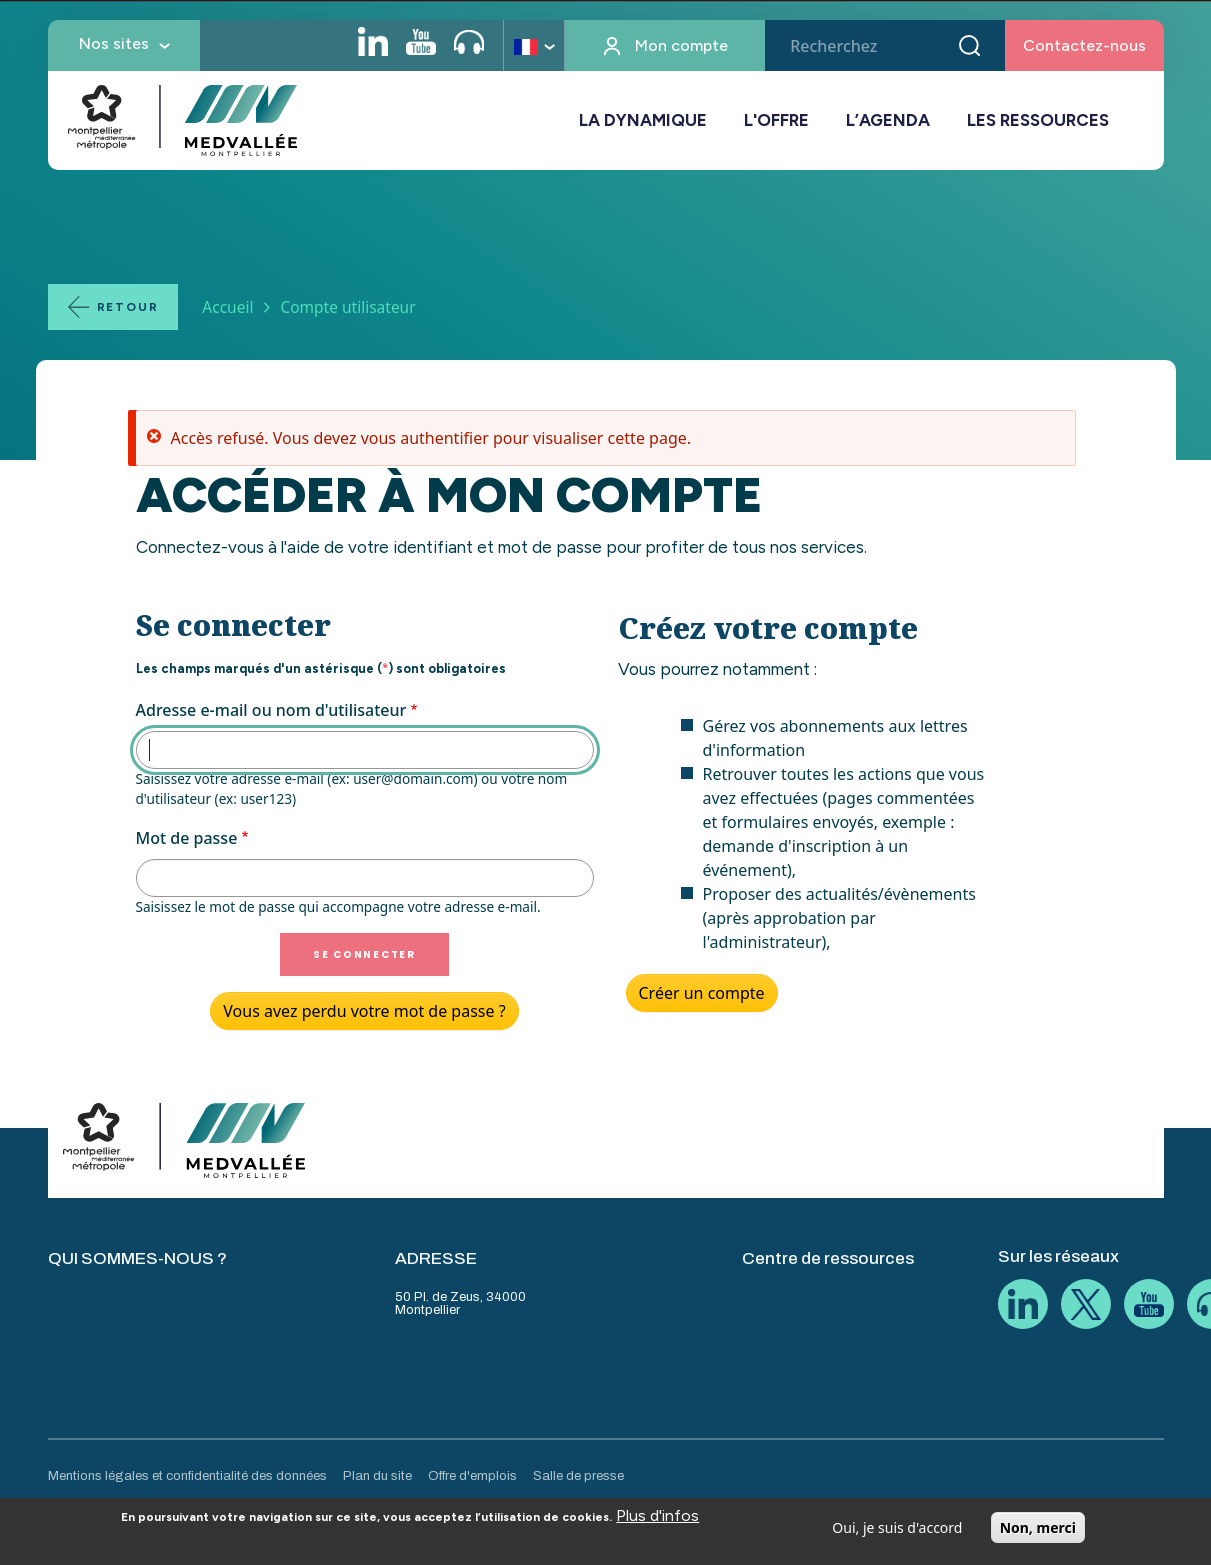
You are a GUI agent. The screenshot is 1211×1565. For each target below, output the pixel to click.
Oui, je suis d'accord (897, 1532)
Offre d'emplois (472, 1476)
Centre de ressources (828, 1258)
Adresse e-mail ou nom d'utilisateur (271, 710)
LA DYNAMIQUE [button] (643, 120)
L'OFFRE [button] (776, 120)
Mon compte (681, 45)
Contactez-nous (1084, 45)
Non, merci (1038, 1532)
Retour (128, 307)
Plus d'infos (657, 1520)
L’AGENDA (888, 120)
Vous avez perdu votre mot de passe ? (364, 1011)
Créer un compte (702, 993)
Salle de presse (578, 1476)
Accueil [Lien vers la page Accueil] (227, 307)
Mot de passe (187, 838)
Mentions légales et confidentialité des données (187, 1476)
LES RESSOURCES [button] (1038, 120)
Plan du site (377, 1476)
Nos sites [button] (114, 43)
